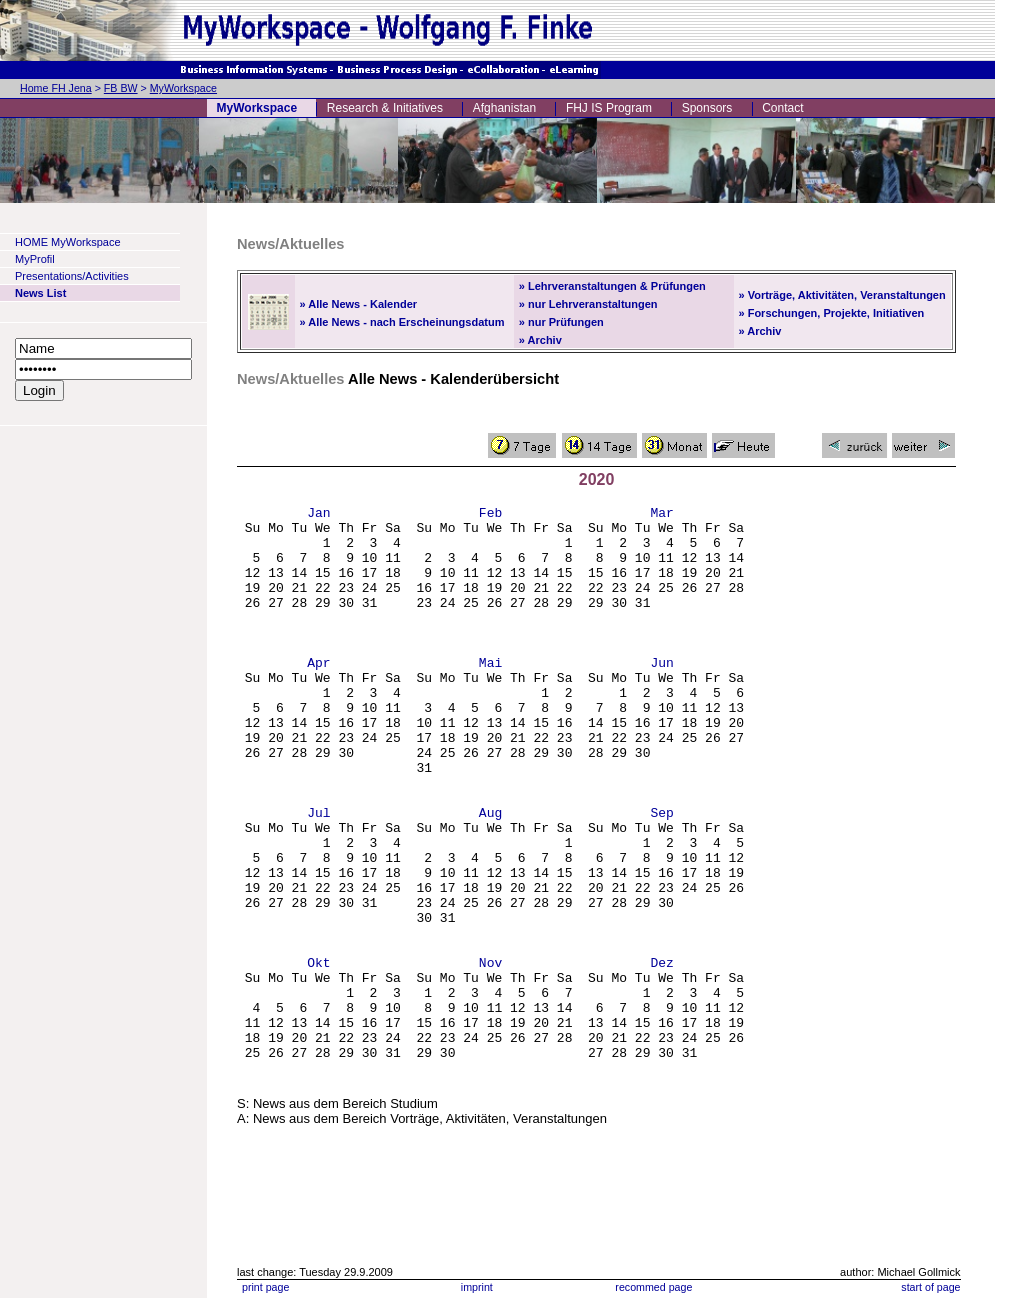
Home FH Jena (56, 88)
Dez (661, 1055)
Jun (661, 695)
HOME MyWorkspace (68, 242)
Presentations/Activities (72, 276)
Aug (490, 875)
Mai (490, 695)
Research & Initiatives (385, 108)
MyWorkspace (183, 88)
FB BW (121, 88)
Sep (661, 875)
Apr (318, 695)
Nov (490, 1055)
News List (40, 293)
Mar (661, 515)
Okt (318, 1055)
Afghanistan (504, 108)
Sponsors (707, 108)
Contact (782, 108)
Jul (318, 875)
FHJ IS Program (609, 108)
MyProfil (35, 259)
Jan (318, 515)
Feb (490, 515)
